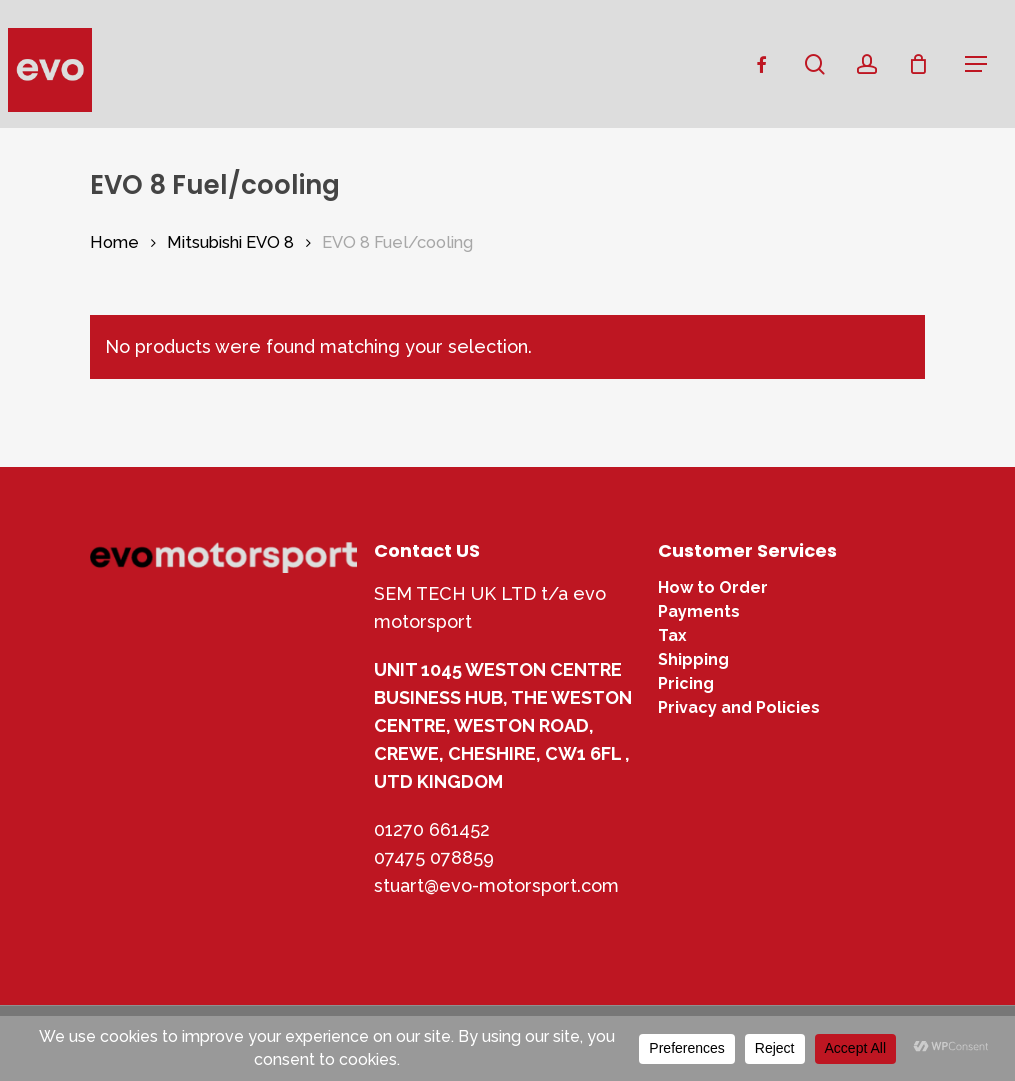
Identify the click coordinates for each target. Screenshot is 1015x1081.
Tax (672, 636)
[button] (976, 64)
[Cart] (926, 64)
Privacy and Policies (739, 708)
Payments (699, 612)
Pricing (686, 684)
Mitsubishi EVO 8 (230, 242)
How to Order (713, 588)
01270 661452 (432, 829)
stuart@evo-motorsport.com (496, 885)
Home (114, 242)
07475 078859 (434, 857)
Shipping (693, 660)
